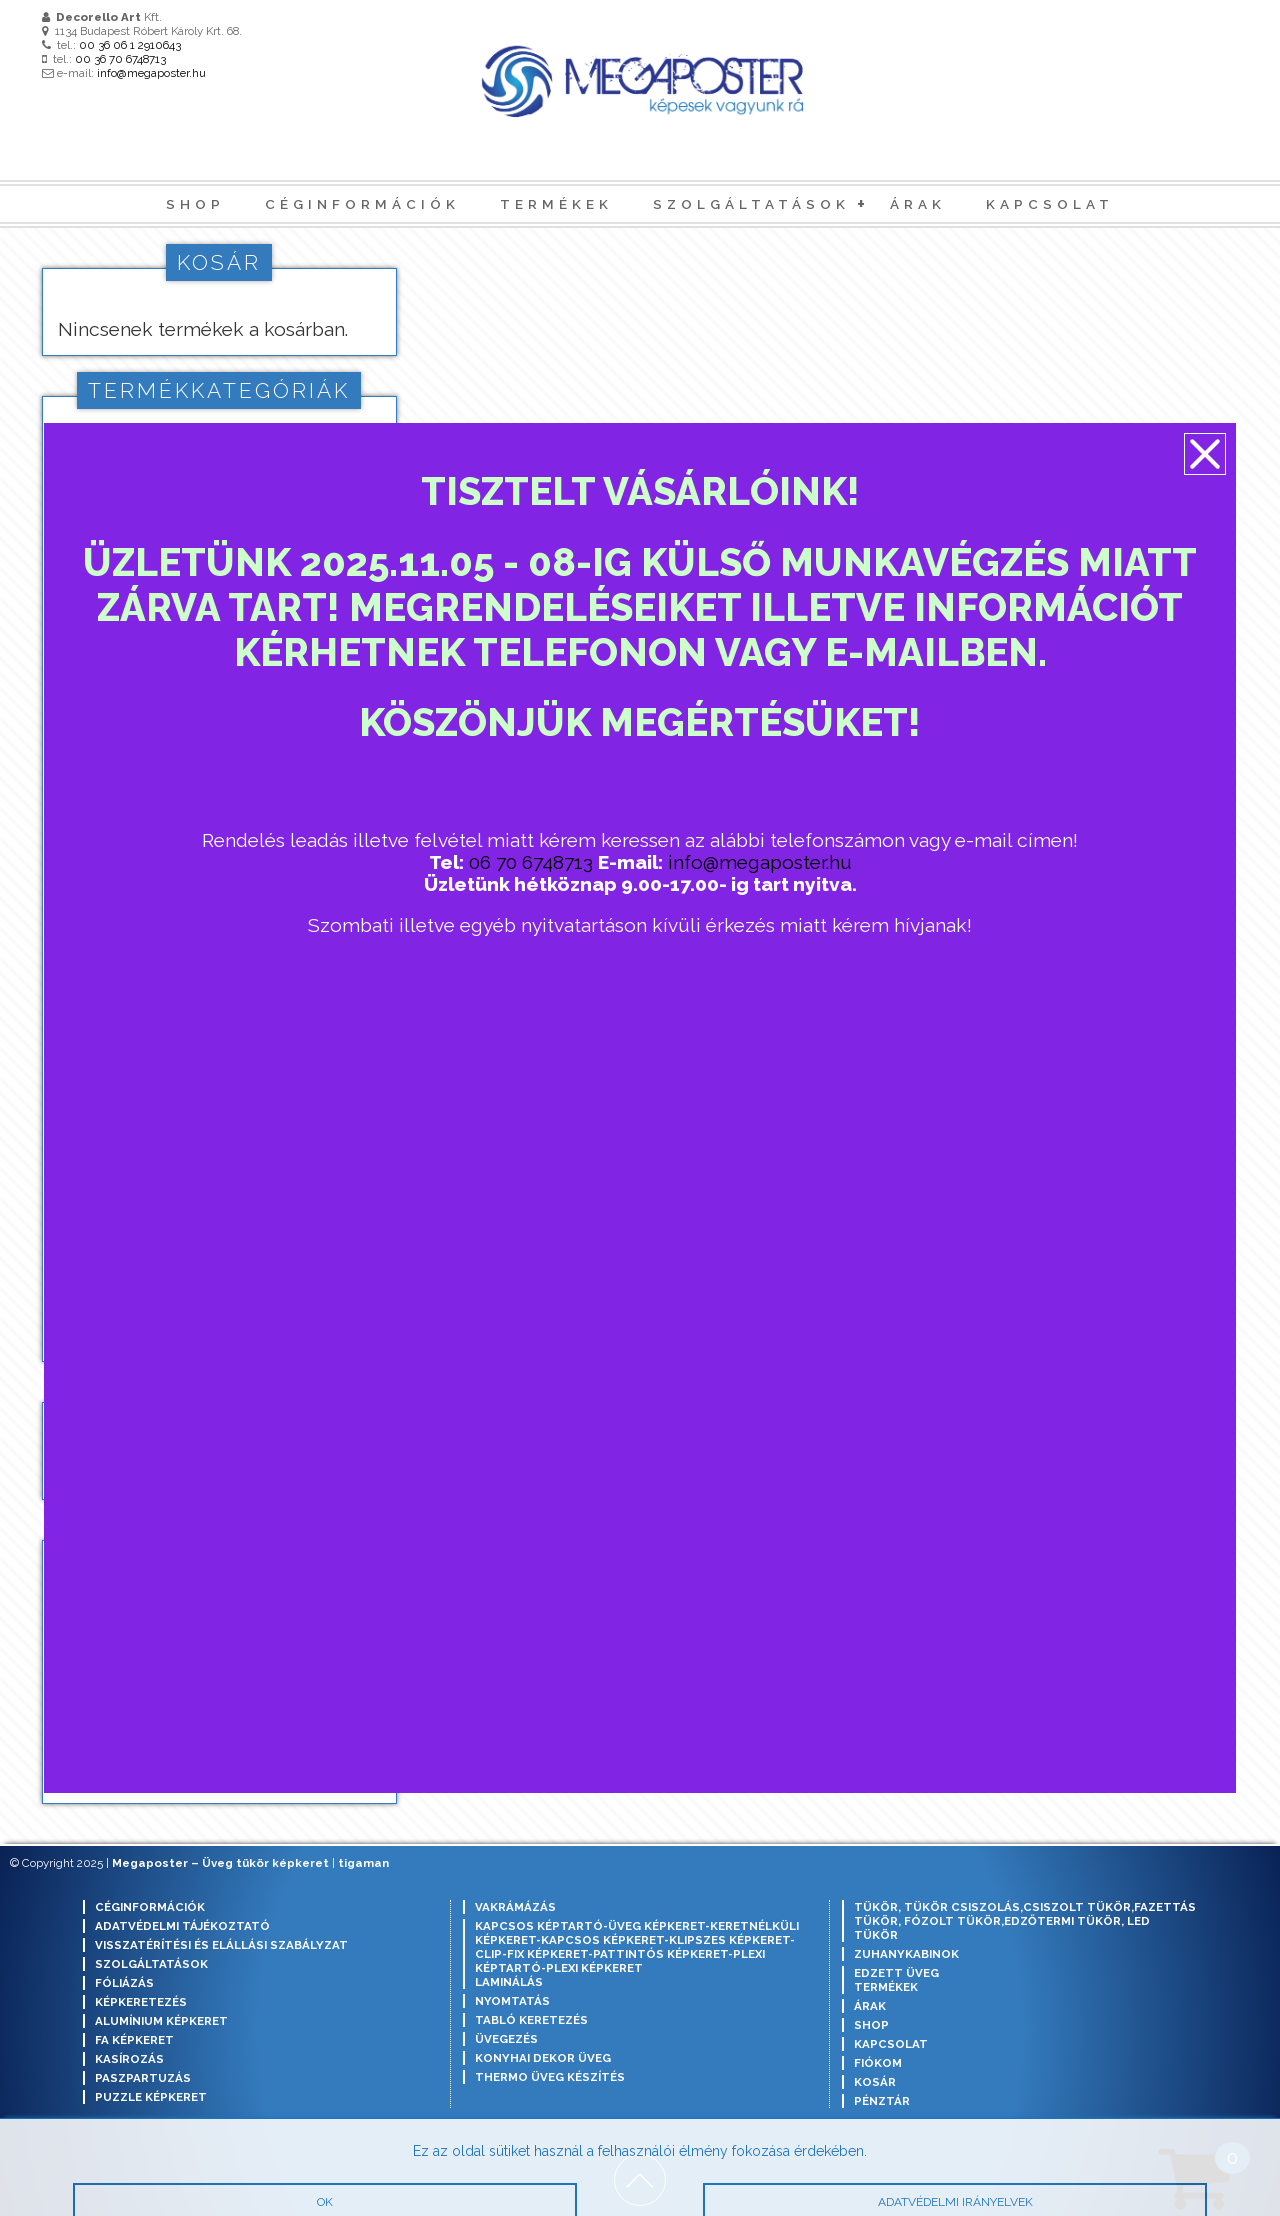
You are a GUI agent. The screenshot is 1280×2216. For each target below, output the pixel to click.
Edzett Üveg (896, 1973)
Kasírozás (129, 2059)
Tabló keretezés (531, 2020)
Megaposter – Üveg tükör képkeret (220, 1863)
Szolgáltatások (751, 204)
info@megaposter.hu (151, 73)
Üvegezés (506, 2039)
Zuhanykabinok (906, 1954)
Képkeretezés (141, 2002)
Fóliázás (124, 1983)
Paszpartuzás (143, 2078)
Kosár (875, 2082)
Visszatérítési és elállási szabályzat (221, 1945)
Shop (195, 204)
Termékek (556, 204)
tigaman (363, 1863)
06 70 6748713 (532, 868)
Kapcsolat (1050, 204)
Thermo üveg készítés (550, 2077)
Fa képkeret (134, 2040)
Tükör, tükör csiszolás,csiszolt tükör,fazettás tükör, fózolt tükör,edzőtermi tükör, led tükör (1025, 1921)
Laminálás (509, 1982)
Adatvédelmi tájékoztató (182, 1926)
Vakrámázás (515, 1907)
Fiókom (878, 2063)
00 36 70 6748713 (120, 59)
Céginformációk (362, 204)
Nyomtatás (512, 2001)
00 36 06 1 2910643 (130, 45)
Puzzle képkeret (151, 2097)
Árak (918, 204)
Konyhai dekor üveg (543, 2058)
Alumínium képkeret (161, 2021)
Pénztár (882, 2101)
